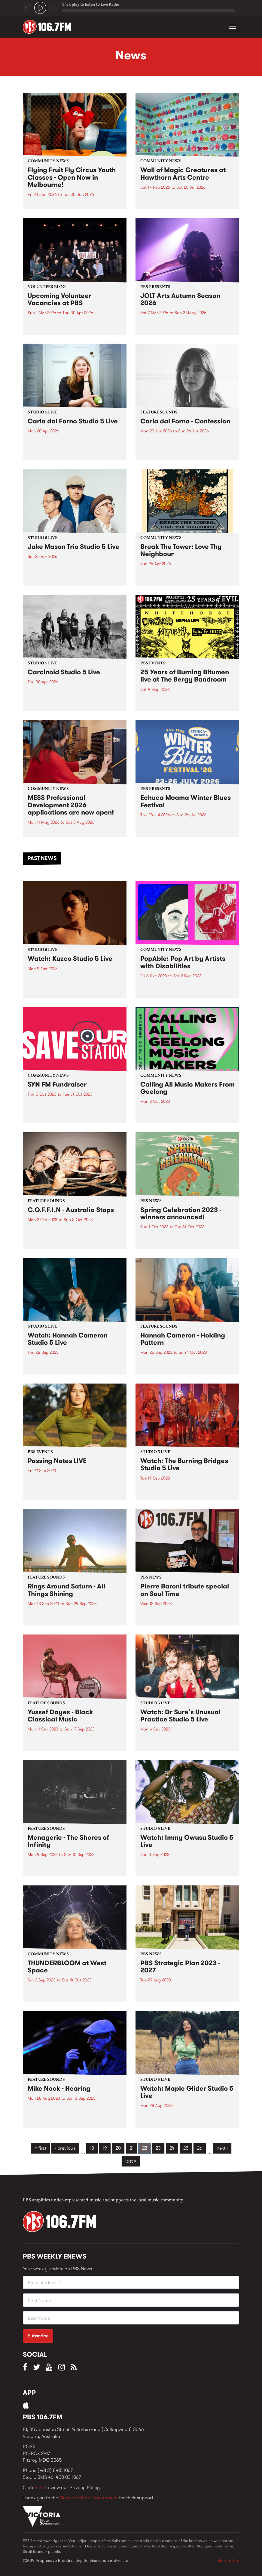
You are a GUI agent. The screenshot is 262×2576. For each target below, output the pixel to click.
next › (222, 2148)
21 (131, 2148)
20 (118, 2148)
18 (92, 2148)
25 (185, 2148)
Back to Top (228, 2560)
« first (40, 2148)
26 (199, 2148)
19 (105, 2148)
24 (172, 2148)
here (39, 2487)
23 (158, 2148)
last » (130, 2160)
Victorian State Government (88, 2497)
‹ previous (65, 2148)
